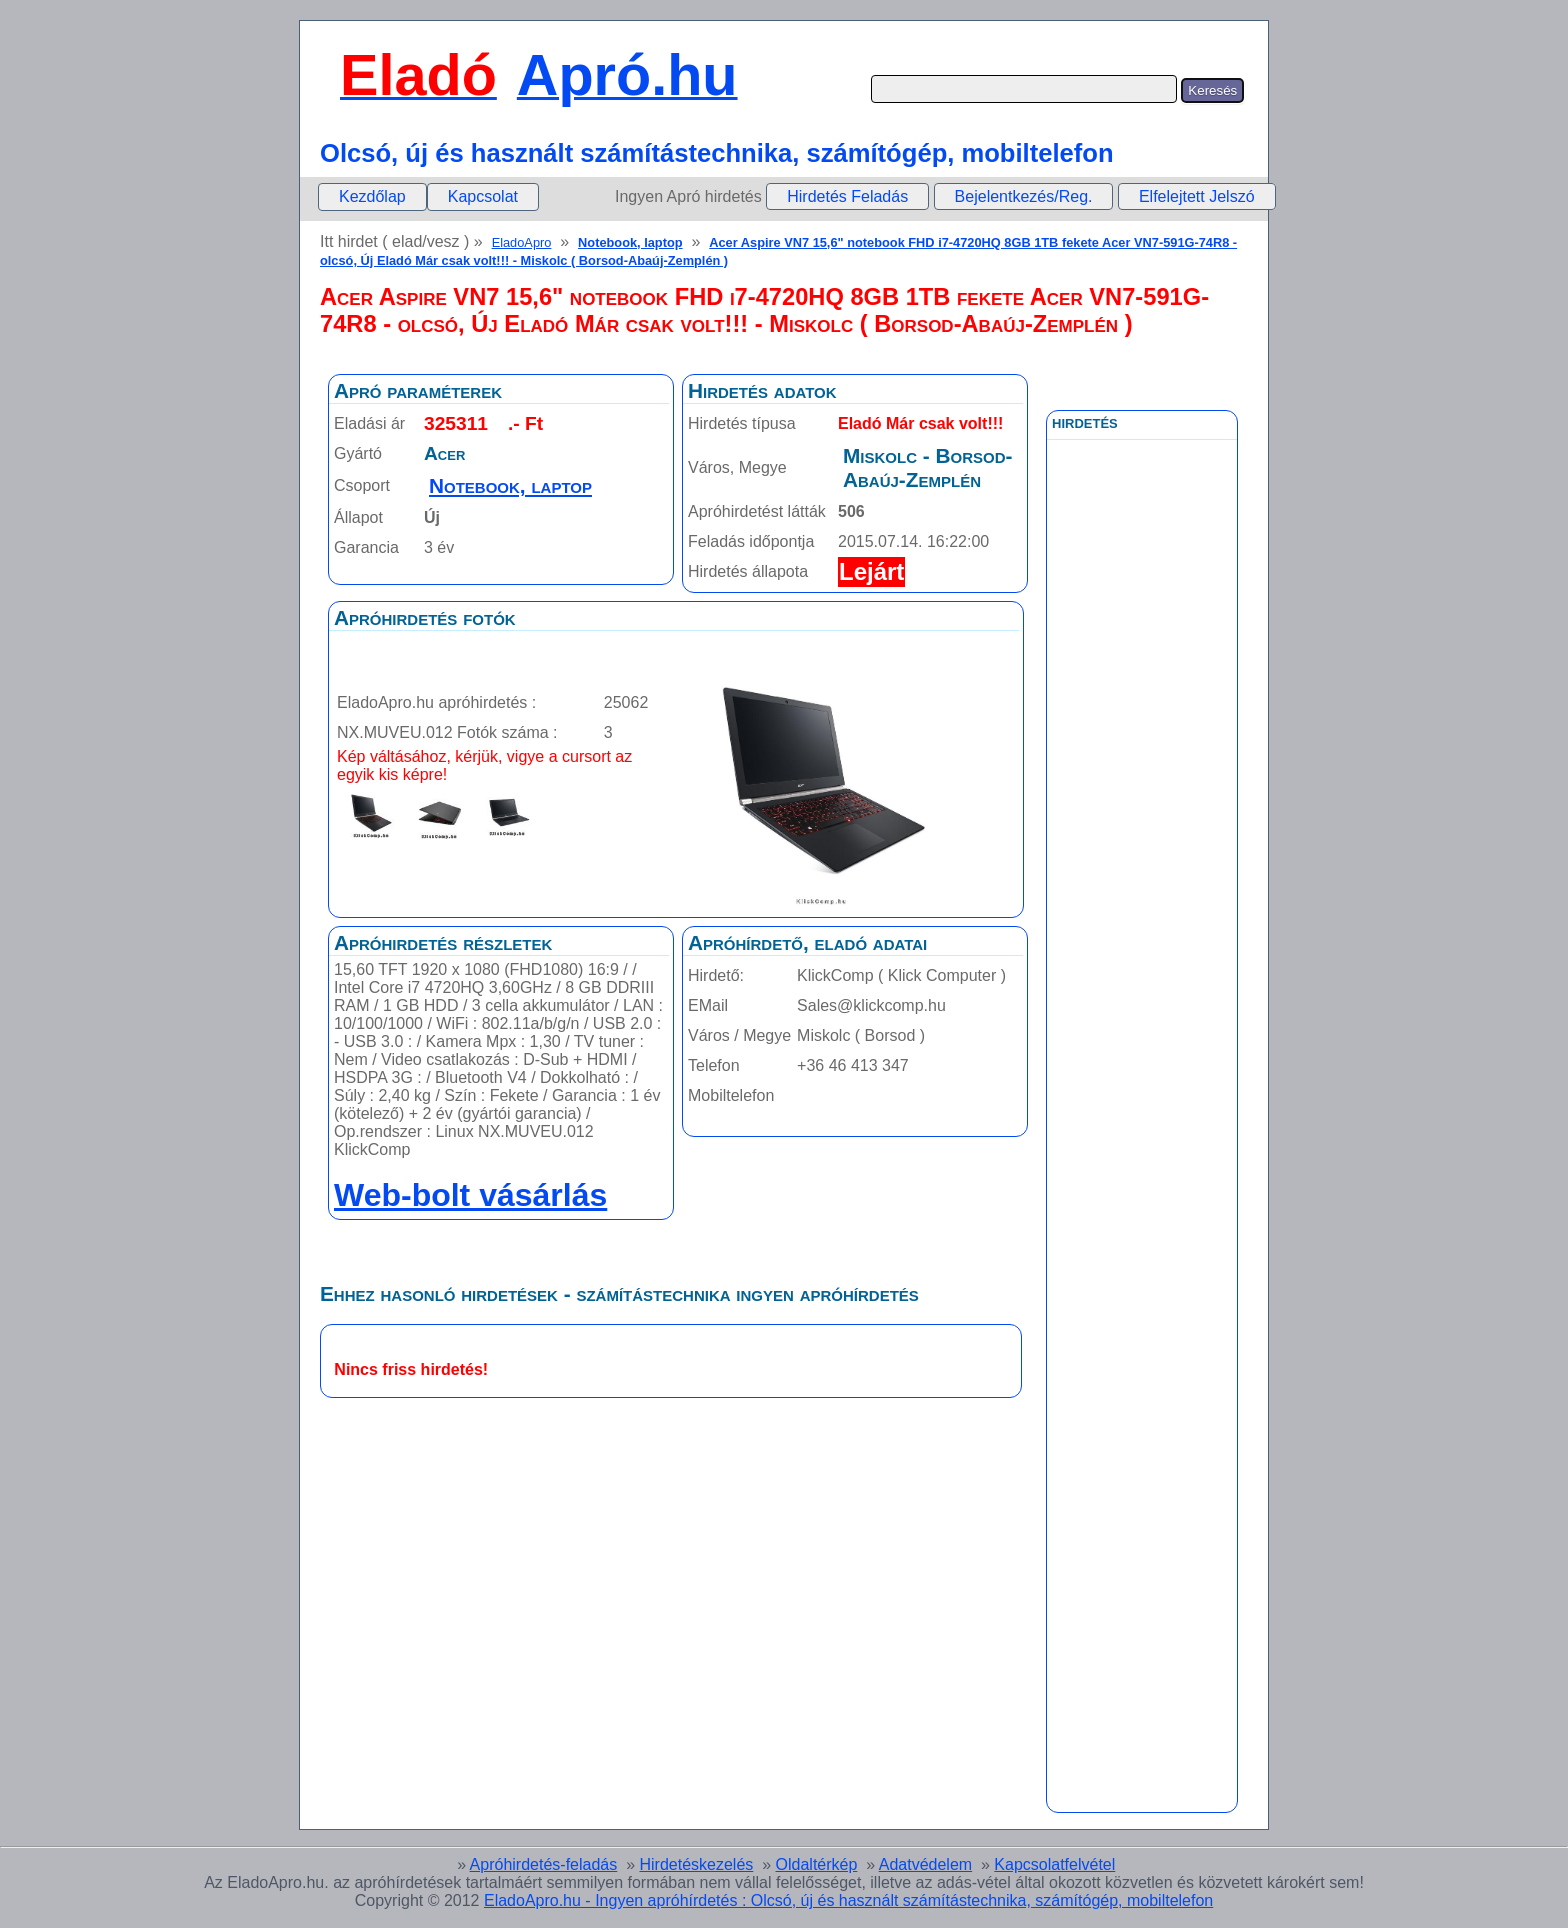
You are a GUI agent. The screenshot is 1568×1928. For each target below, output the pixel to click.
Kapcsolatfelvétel (1054, 1864)
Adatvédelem (925, 1864)
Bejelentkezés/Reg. (1024, 196)
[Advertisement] (1142, 889)
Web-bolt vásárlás (470, 1195)
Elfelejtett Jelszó (1197, 196)
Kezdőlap (372, 196)
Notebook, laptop (630, 242)
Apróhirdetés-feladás (544, 1864)
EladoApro (522, 242)
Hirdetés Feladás (847, 196)
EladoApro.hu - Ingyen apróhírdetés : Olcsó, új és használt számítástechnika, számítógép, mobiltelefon (848, 1900)
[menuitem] (372, 197)
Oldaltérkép (817, 1864)
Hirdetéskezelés (696, 1864)
